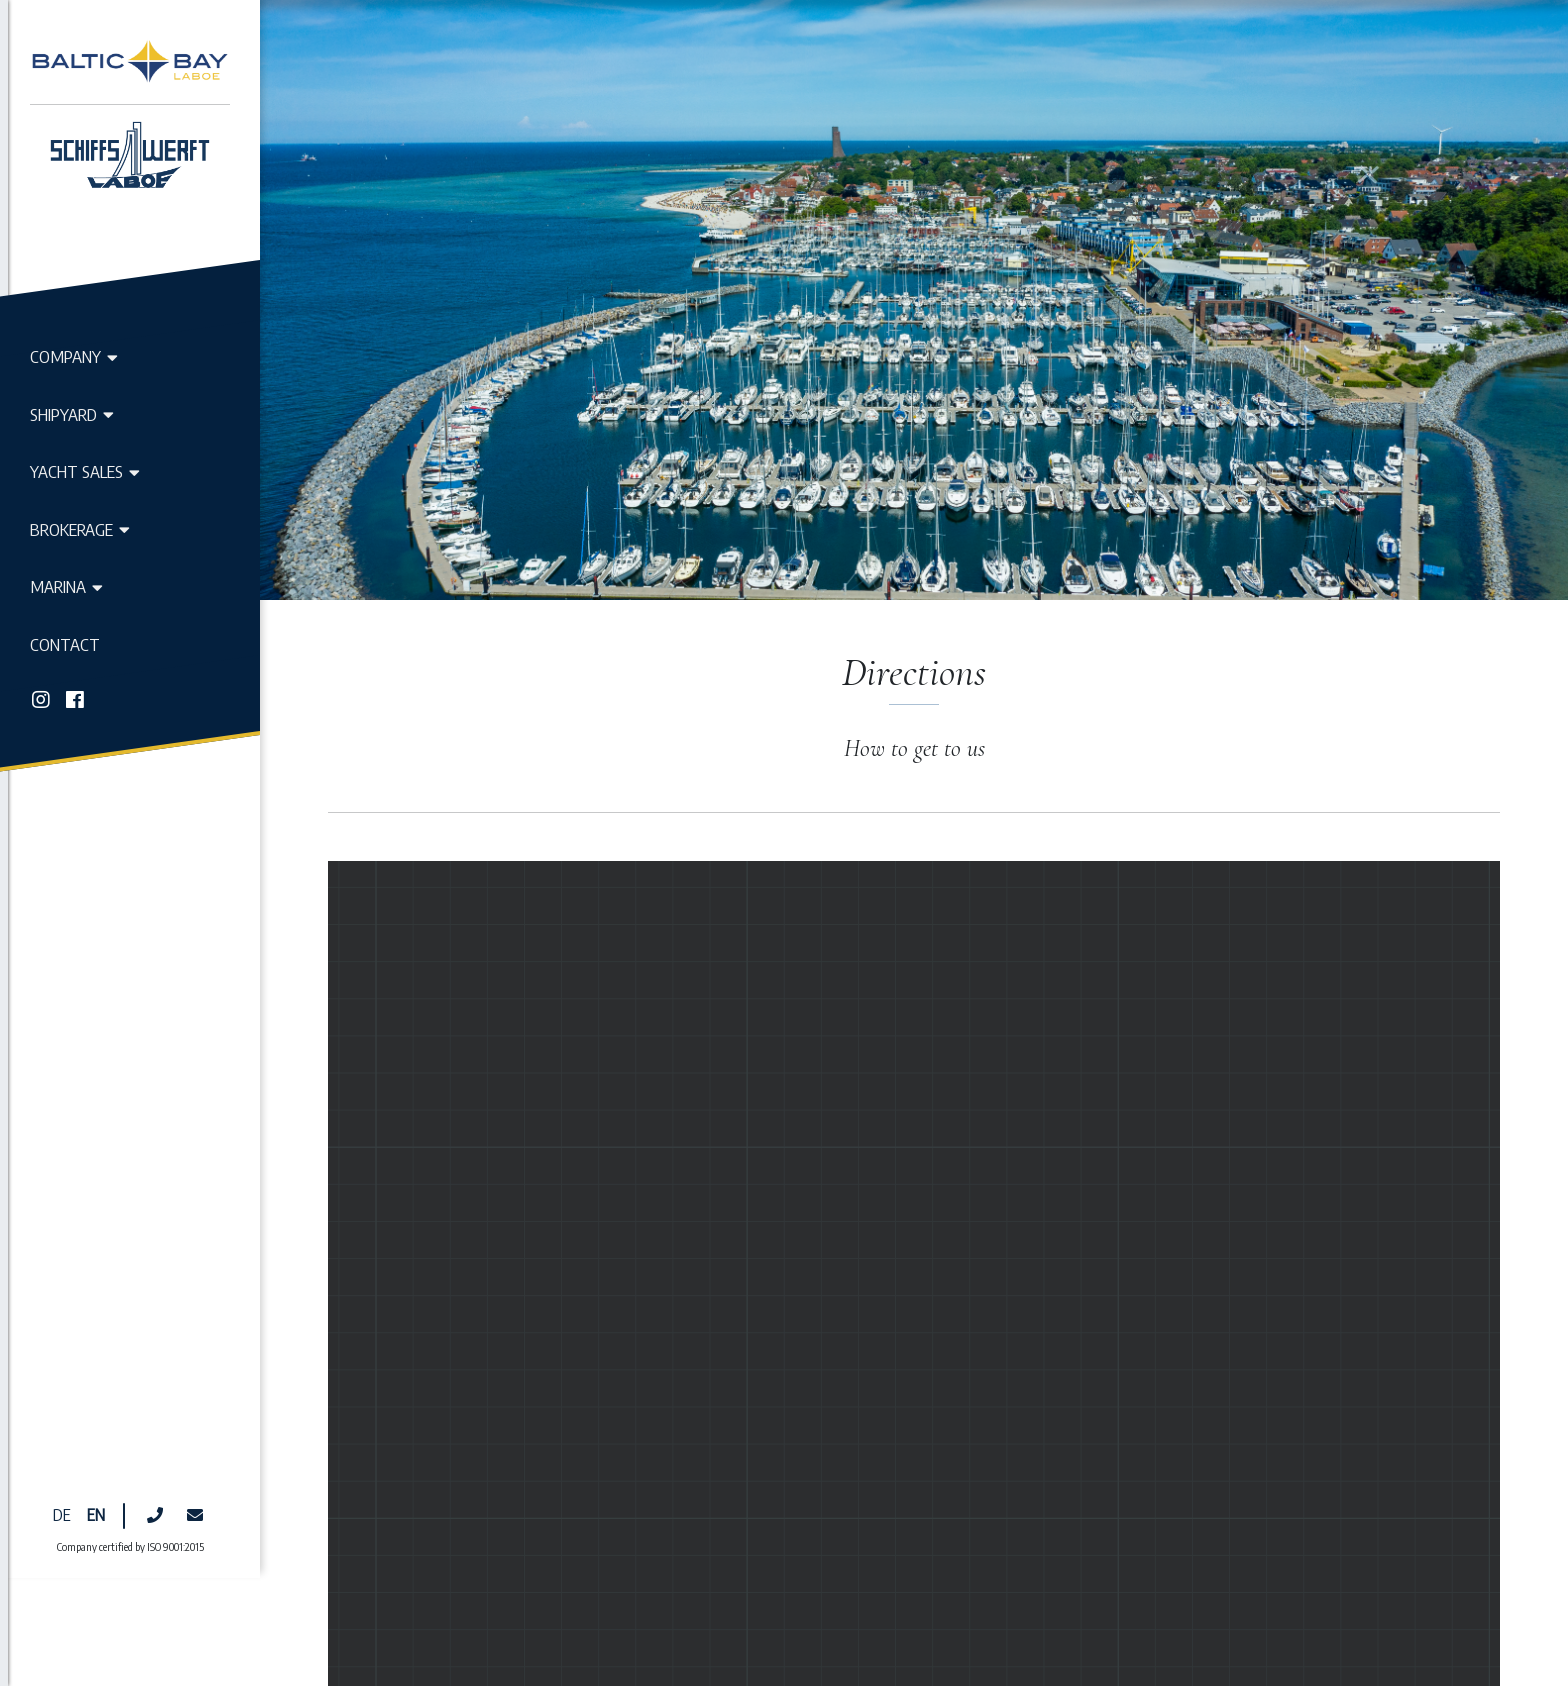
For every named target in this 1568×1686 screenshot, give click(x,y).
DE (62, 1365)
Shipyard (72, 414)
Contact (65, 644)
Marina (66, 586)
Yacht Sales (85, 471)
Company (74, 356)
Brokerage (80, 529)
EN (96, 1365)
